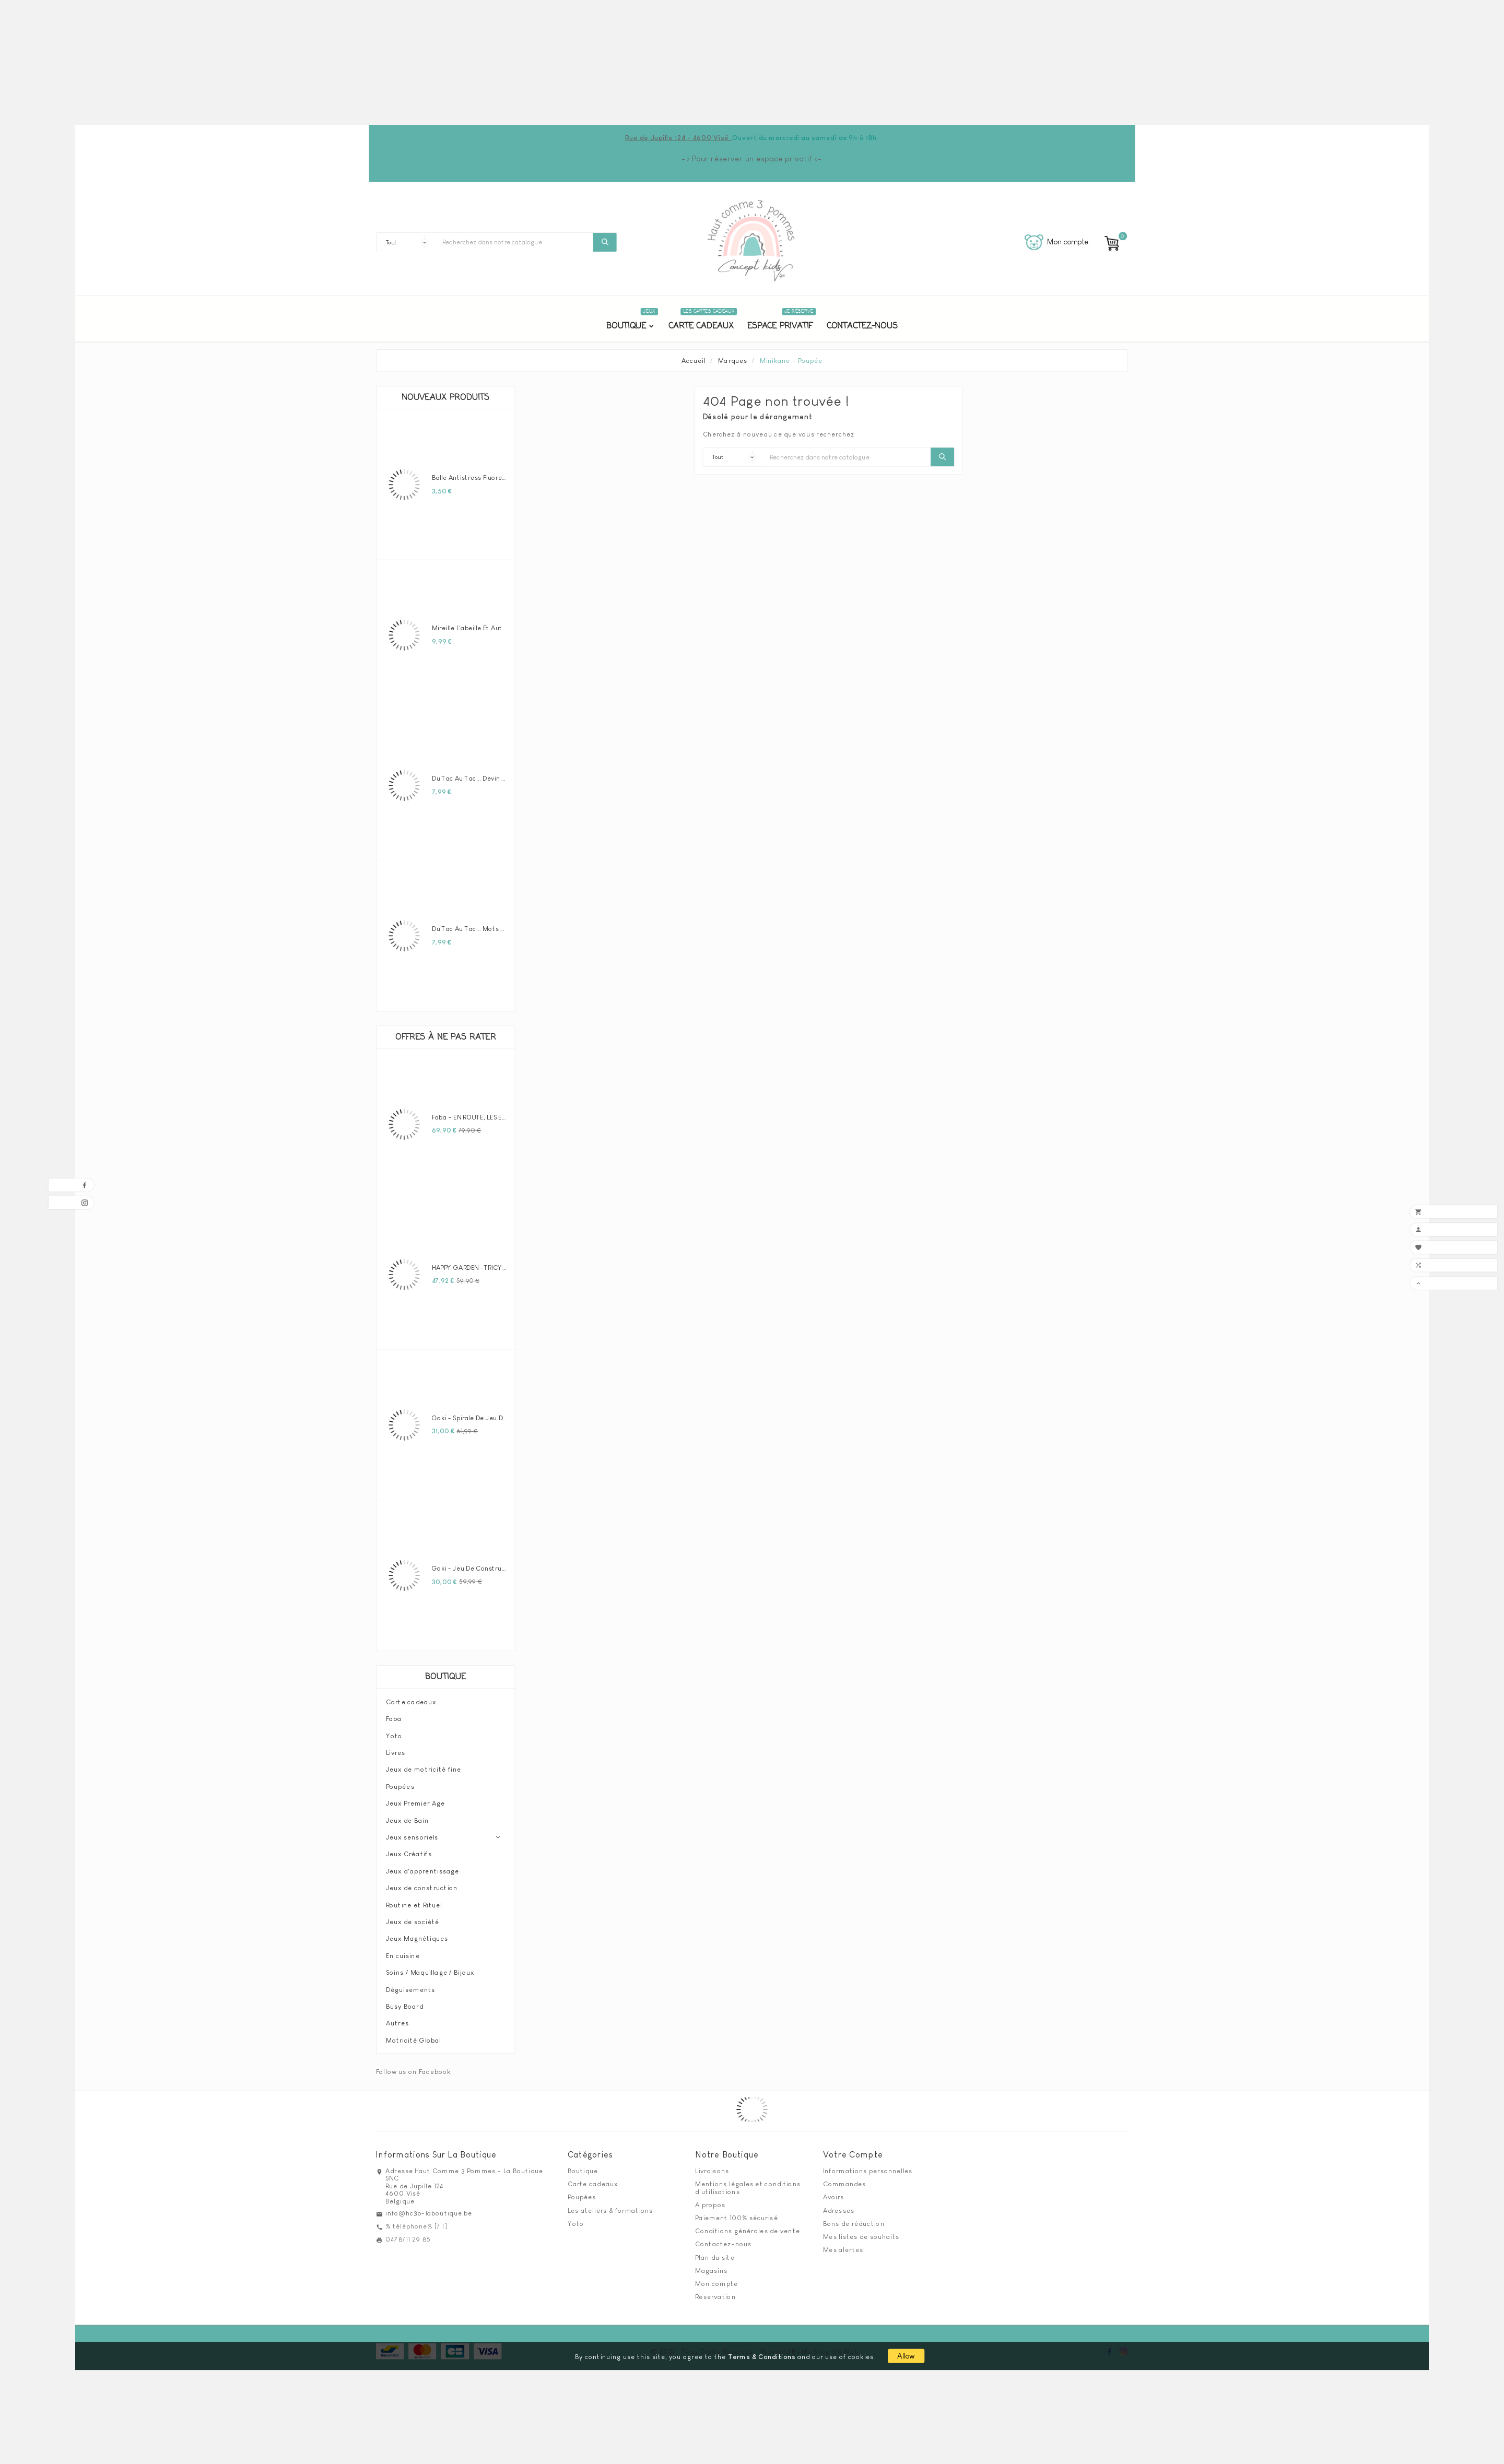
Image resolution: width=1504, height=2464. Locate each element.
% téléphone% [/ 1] (416, 2221)
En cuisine (403, 1951)
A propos (710, 2200)
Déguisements (411, 1985)
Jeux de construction (422, 1883)
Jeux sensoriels (412, 1832)
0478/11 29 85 (408, 2235)
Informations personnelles (868, 2166)
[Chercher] (515, 241)
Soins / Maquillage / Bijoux (430, 1968)
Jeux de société (413, 1917)
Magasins (711, 2266)
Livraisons (712, 2166)
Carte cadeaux (411, 1697)
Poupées (400, 1782)
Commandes (844, 2179)
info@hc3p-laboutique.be (429, 2208)
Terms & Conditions (762, 2352)
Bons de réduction (854, 2219)
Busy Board (405, 2002)
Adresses (838, 2206)
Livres (396, 1748)
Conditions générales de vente (747, 2226)
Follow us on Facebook (413, 2067)
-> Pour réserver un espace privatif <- (752, 158)
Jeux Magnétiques (417, 1934)
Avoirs (833, 2193)
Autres (397, 2019)
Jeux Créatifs (409, 1850)
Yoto (394, 1731)
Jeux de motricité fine (423, 1765)
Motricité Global (413, 2035)
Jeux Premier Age (415, 1798)
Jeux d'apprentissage (422, 1866)
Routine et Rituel (414, 1900)
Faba (394, 1714)
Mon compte (716, 2279)
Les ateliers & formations (610, 2206)
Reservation (715, 2292)
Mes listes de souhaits (861, 2232)
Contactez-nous (723, 2240)
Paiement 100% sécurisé (736, 2213)
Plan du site (715, 2253)
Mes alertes (843, 2245)
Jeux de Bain (407, 1816)
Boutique (445, 1672)
